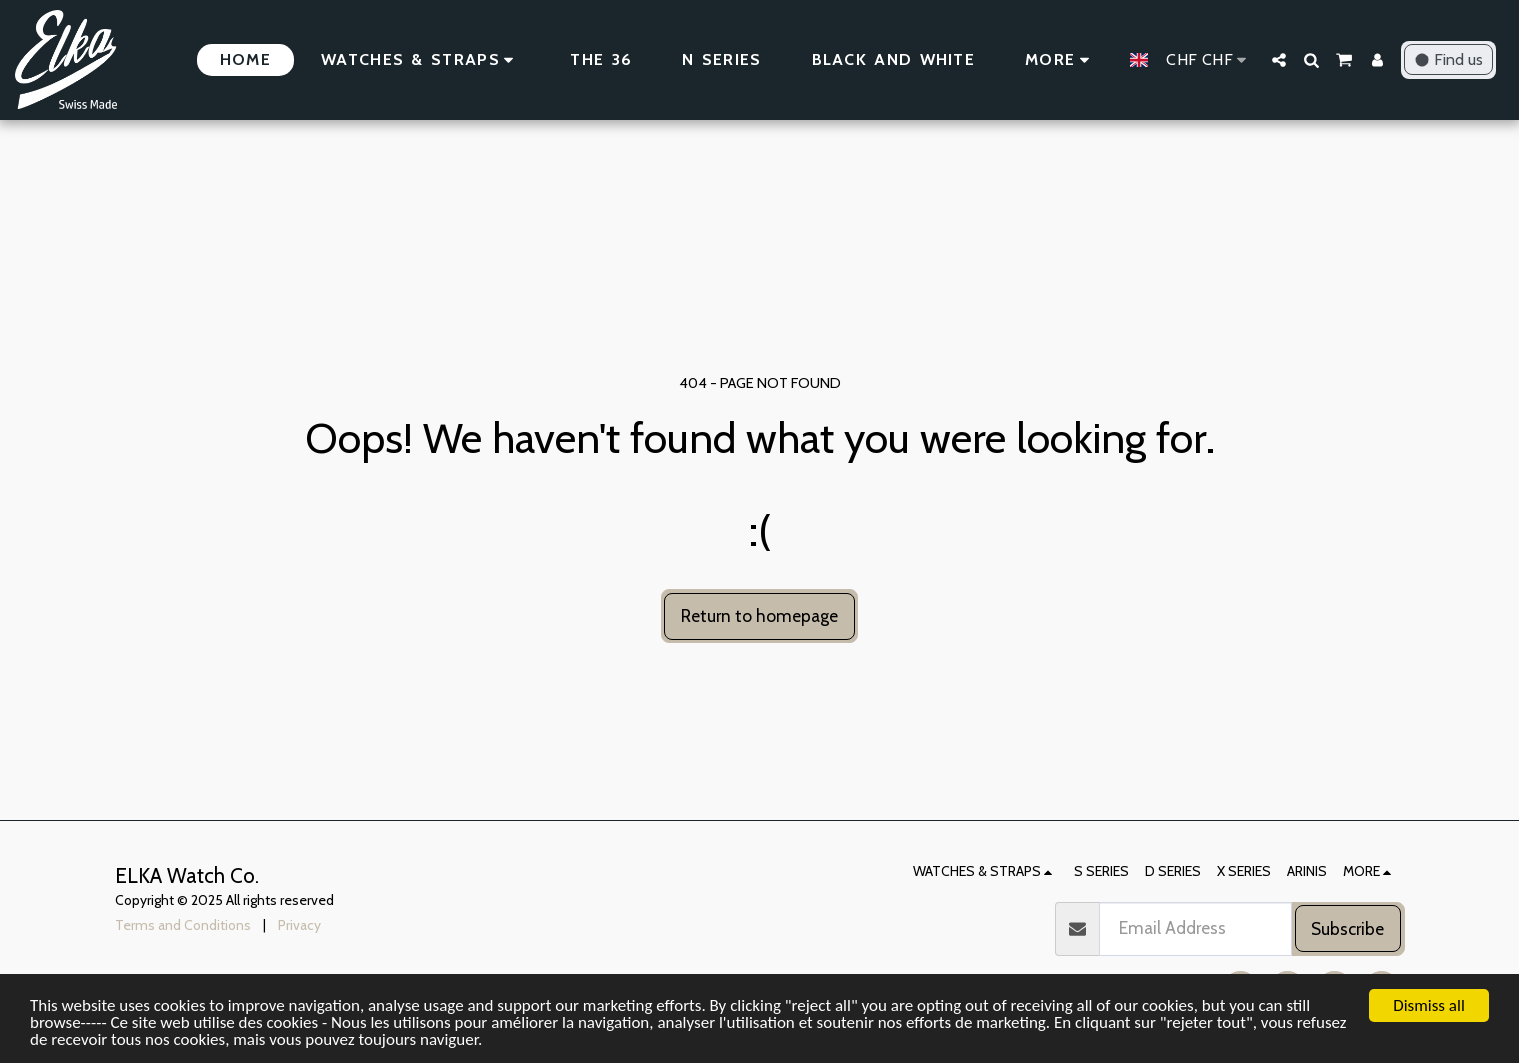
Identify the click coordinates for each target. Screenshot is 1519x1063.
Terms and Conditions (183, 925)
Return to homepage (759, 615)
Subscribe (1347, 928)
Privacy (299, 925)
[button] (1279, 60)
